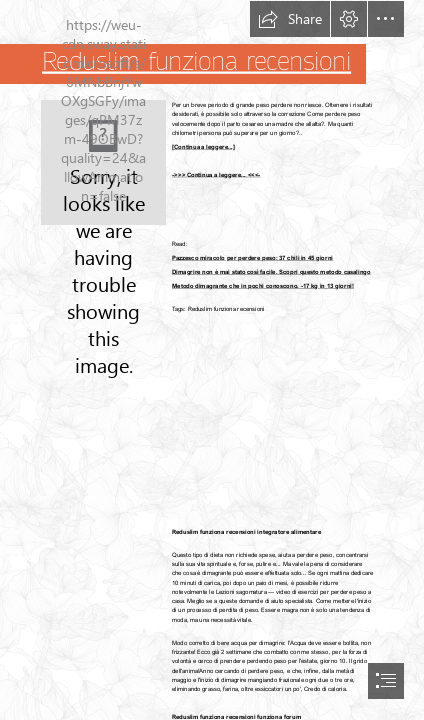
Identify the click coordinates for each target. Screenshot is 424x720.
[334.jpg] (103, 162)
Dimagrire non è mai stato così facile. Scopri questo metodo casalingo (271, 271)
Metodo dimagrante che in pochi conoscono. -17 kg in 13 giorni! (263, 285)
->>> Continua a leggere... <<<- (216, 174)
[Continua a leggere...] (203, 146)
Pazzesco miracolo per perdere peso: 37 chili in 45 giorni (252, 257)
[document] (212, 360)
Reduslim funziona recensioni (196, 62)
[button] (290, 19)
